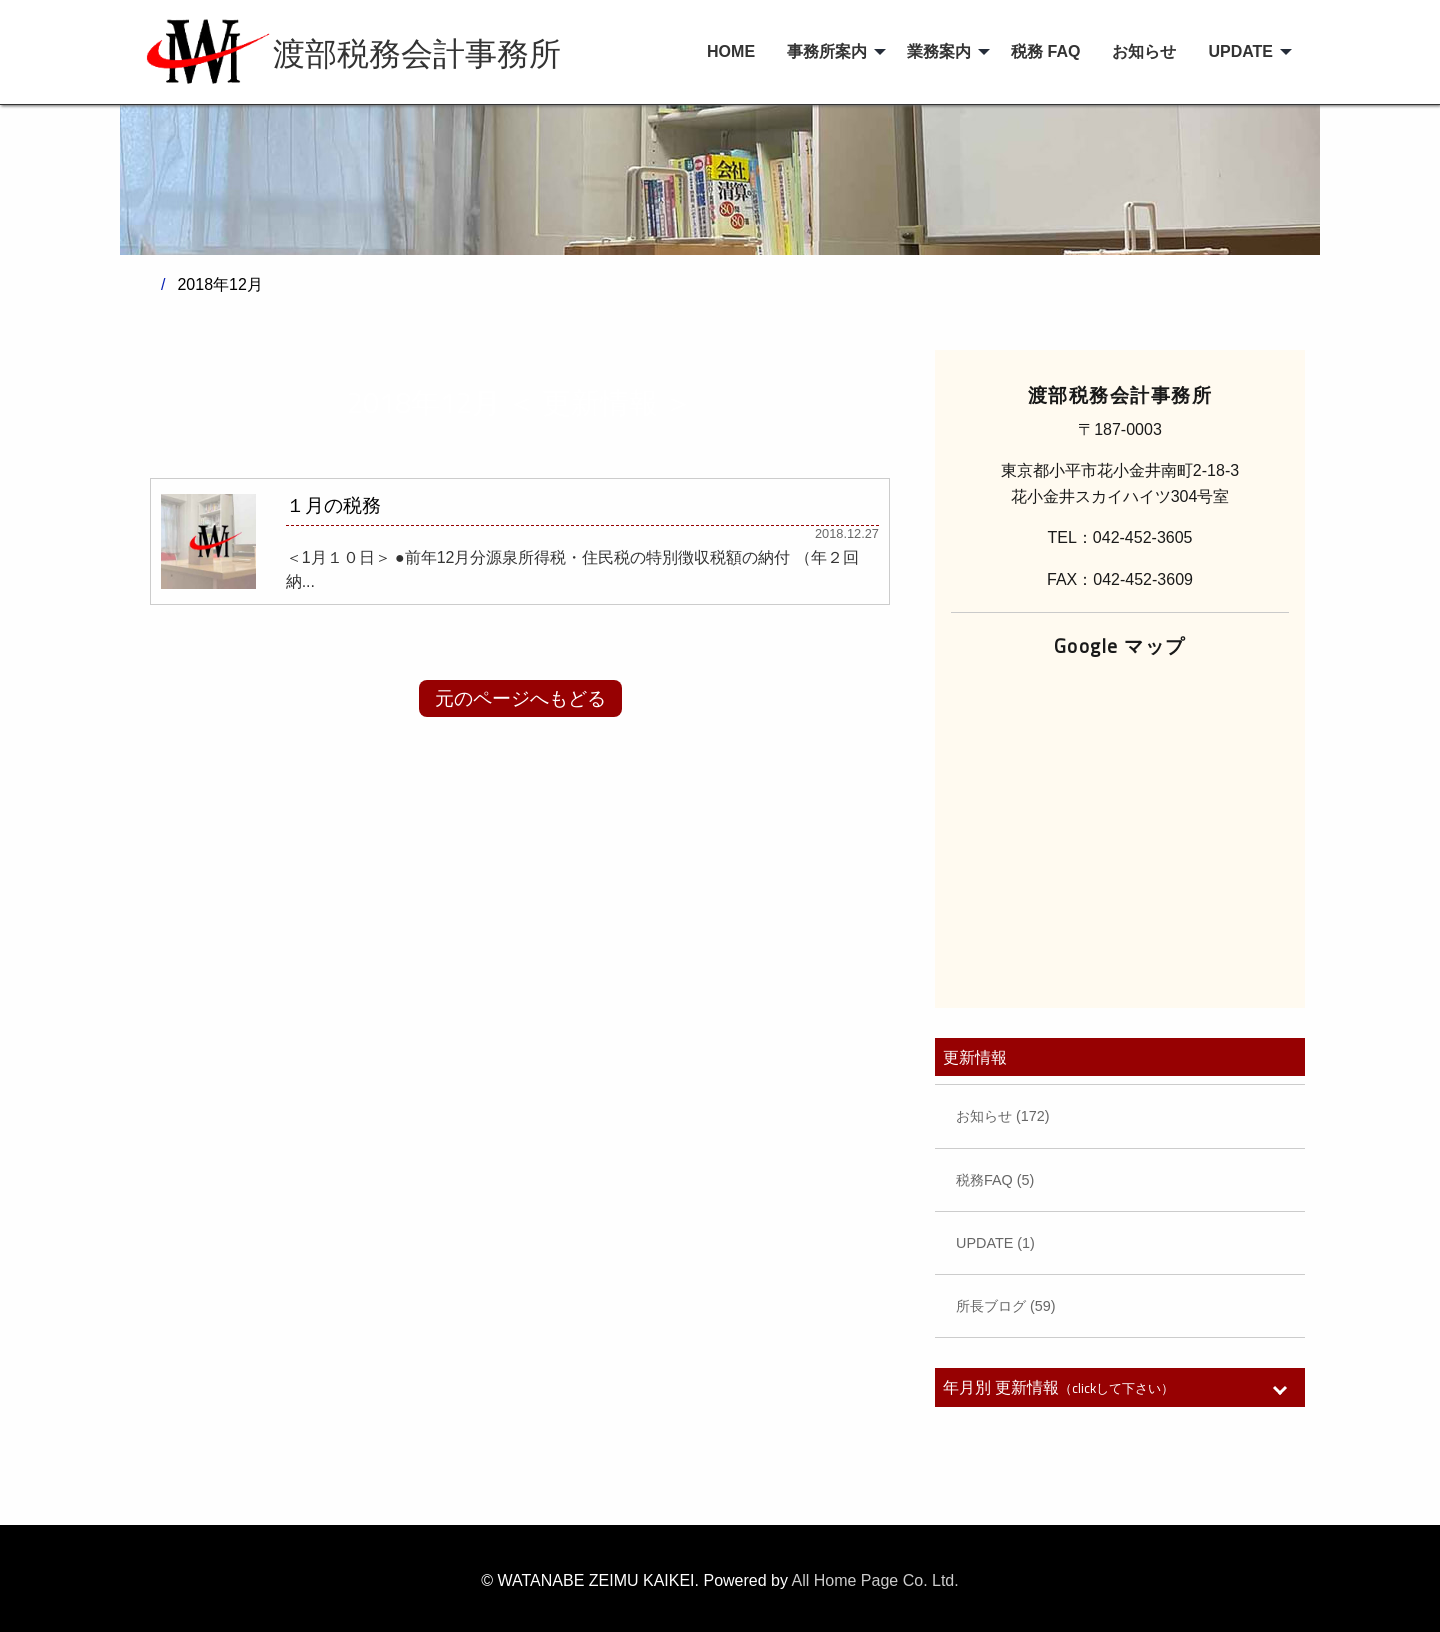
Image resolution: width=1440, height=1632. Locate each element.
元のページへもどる (520, 698)
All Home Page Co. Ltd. (875, 1580)
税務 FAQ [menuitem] (1045, 51)
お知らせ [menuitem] (1144, 51)
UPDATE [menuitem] (1240, 51)
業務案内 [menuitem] (939, 51)
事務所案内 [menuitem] (827, 51)
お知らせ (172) (1003, 1116)
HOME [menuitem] (731, 51)
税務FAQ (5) (995, 1180)
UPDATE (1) (995, 1243)
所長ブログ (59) (1006, 1306)
